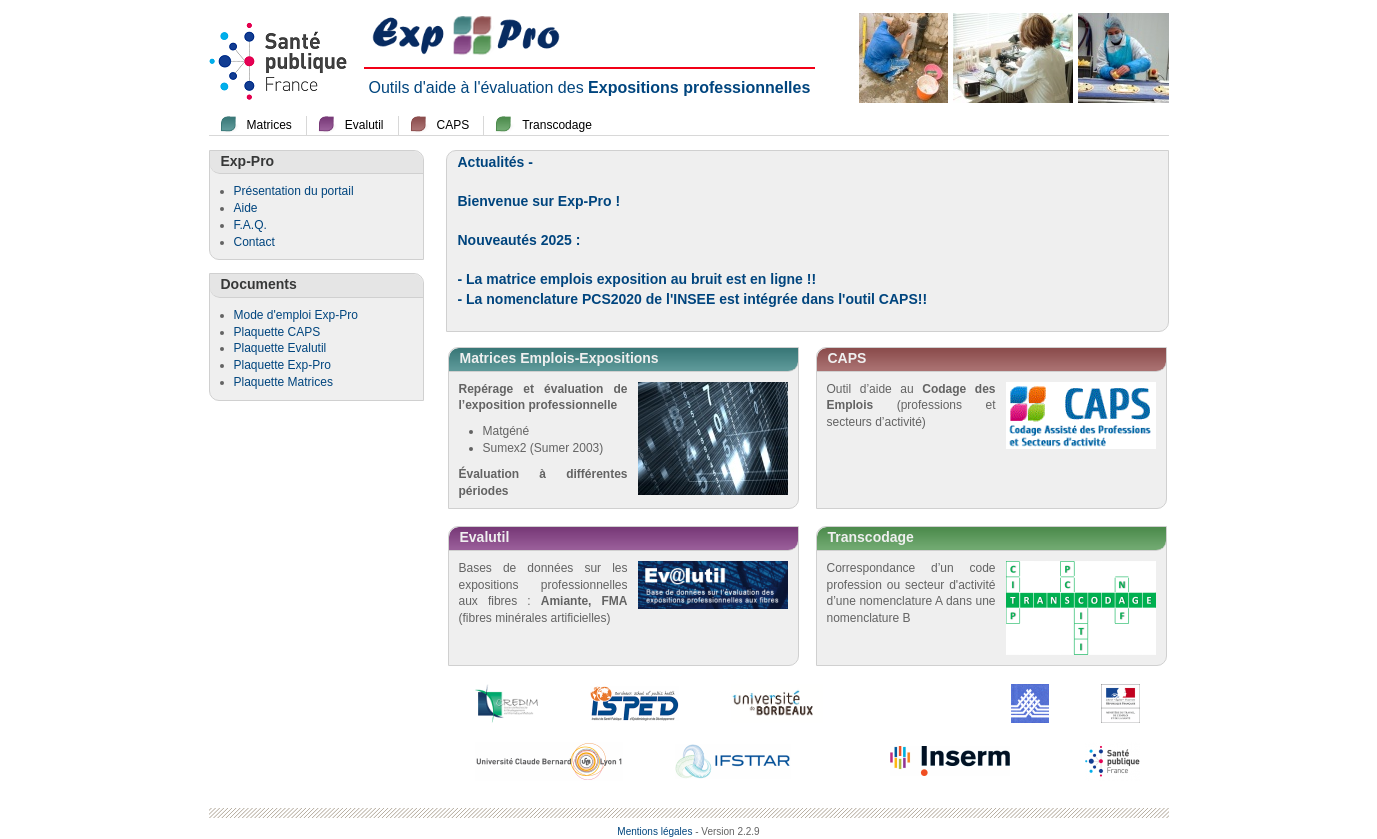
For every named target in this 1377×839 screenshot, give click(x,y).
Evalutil (364, 125)
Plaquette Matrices (283, 382)
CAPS (453, 125)
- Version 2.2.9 (727, 831)
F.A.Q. (250, 225)
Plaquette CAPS (277, 332)
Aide (246, 208)
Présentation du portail (294, 191)
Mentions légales (654, 831)
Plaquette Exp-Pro (282, 365)
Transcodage (557, 125)
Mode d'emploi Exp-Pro (296, 315)
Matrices (269, 125)
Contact (254, 242)
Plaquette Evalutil (280, 348)
